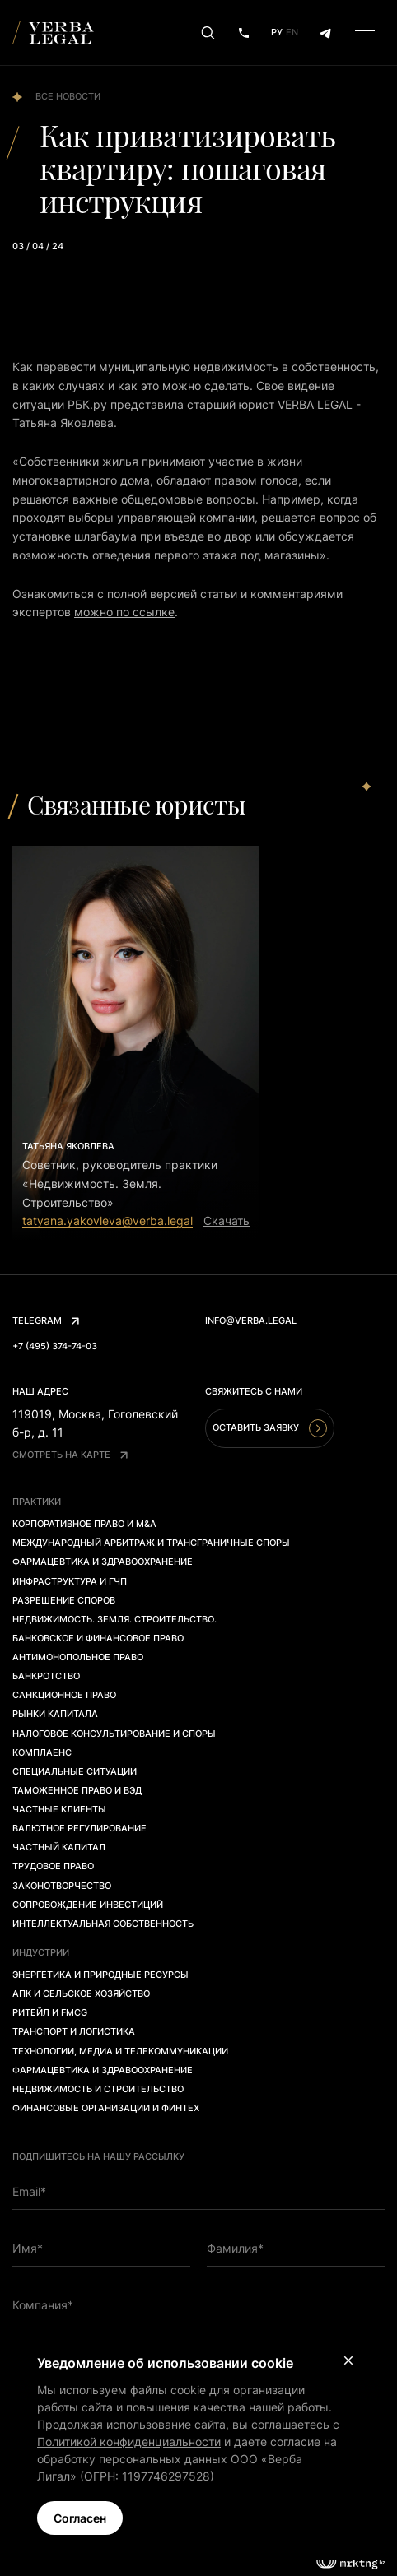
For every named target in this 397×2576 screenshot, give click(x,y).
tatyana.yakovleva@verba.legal (107, 1221)
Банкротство (46, 1676)
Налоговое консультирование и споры (114, 1733)
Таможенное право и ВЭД (77, 1790)
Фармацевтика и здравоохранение (102, 1561)
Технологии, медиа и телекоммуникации (120, 2051)
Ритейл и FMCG (49, 2012)
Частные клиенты (59, 1809)
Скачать (226, 1221)
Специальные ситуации (74, 1771)
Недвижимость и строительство (98, 2089)
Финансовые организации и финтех (105, 2108)
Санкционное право (64, 1695)
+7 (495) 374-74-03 (54, 1346)
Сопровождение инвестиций (87, 1904)
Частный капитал (58, 1847)
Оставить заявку (270, 1428)
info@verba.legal (251, 1320)
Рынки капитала (55, 1714)
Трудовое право (53, 1866)
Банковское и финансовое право (98, 1638)
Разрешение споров (63, 1600)
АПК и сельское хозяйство (81, 1993)
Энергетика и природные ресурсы (100, 1974)
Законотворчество (61, 1885)
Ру (277, 32)
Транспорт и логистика (73, 2031)
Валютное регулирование (79, 1828)
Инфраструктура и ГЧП (69, 1581)
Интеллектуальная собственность (103, 1923)
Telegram (45, 1320)
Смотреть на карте (70, 1454)
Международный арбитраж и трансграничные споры (151, 1542)
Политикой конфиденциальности (129, 2441)
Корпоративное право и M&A (84, 1523)
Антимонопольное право (77, 1657)
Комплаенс (42, 1752)
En (292, 32)
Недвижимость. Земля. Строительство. (114, 1619)
